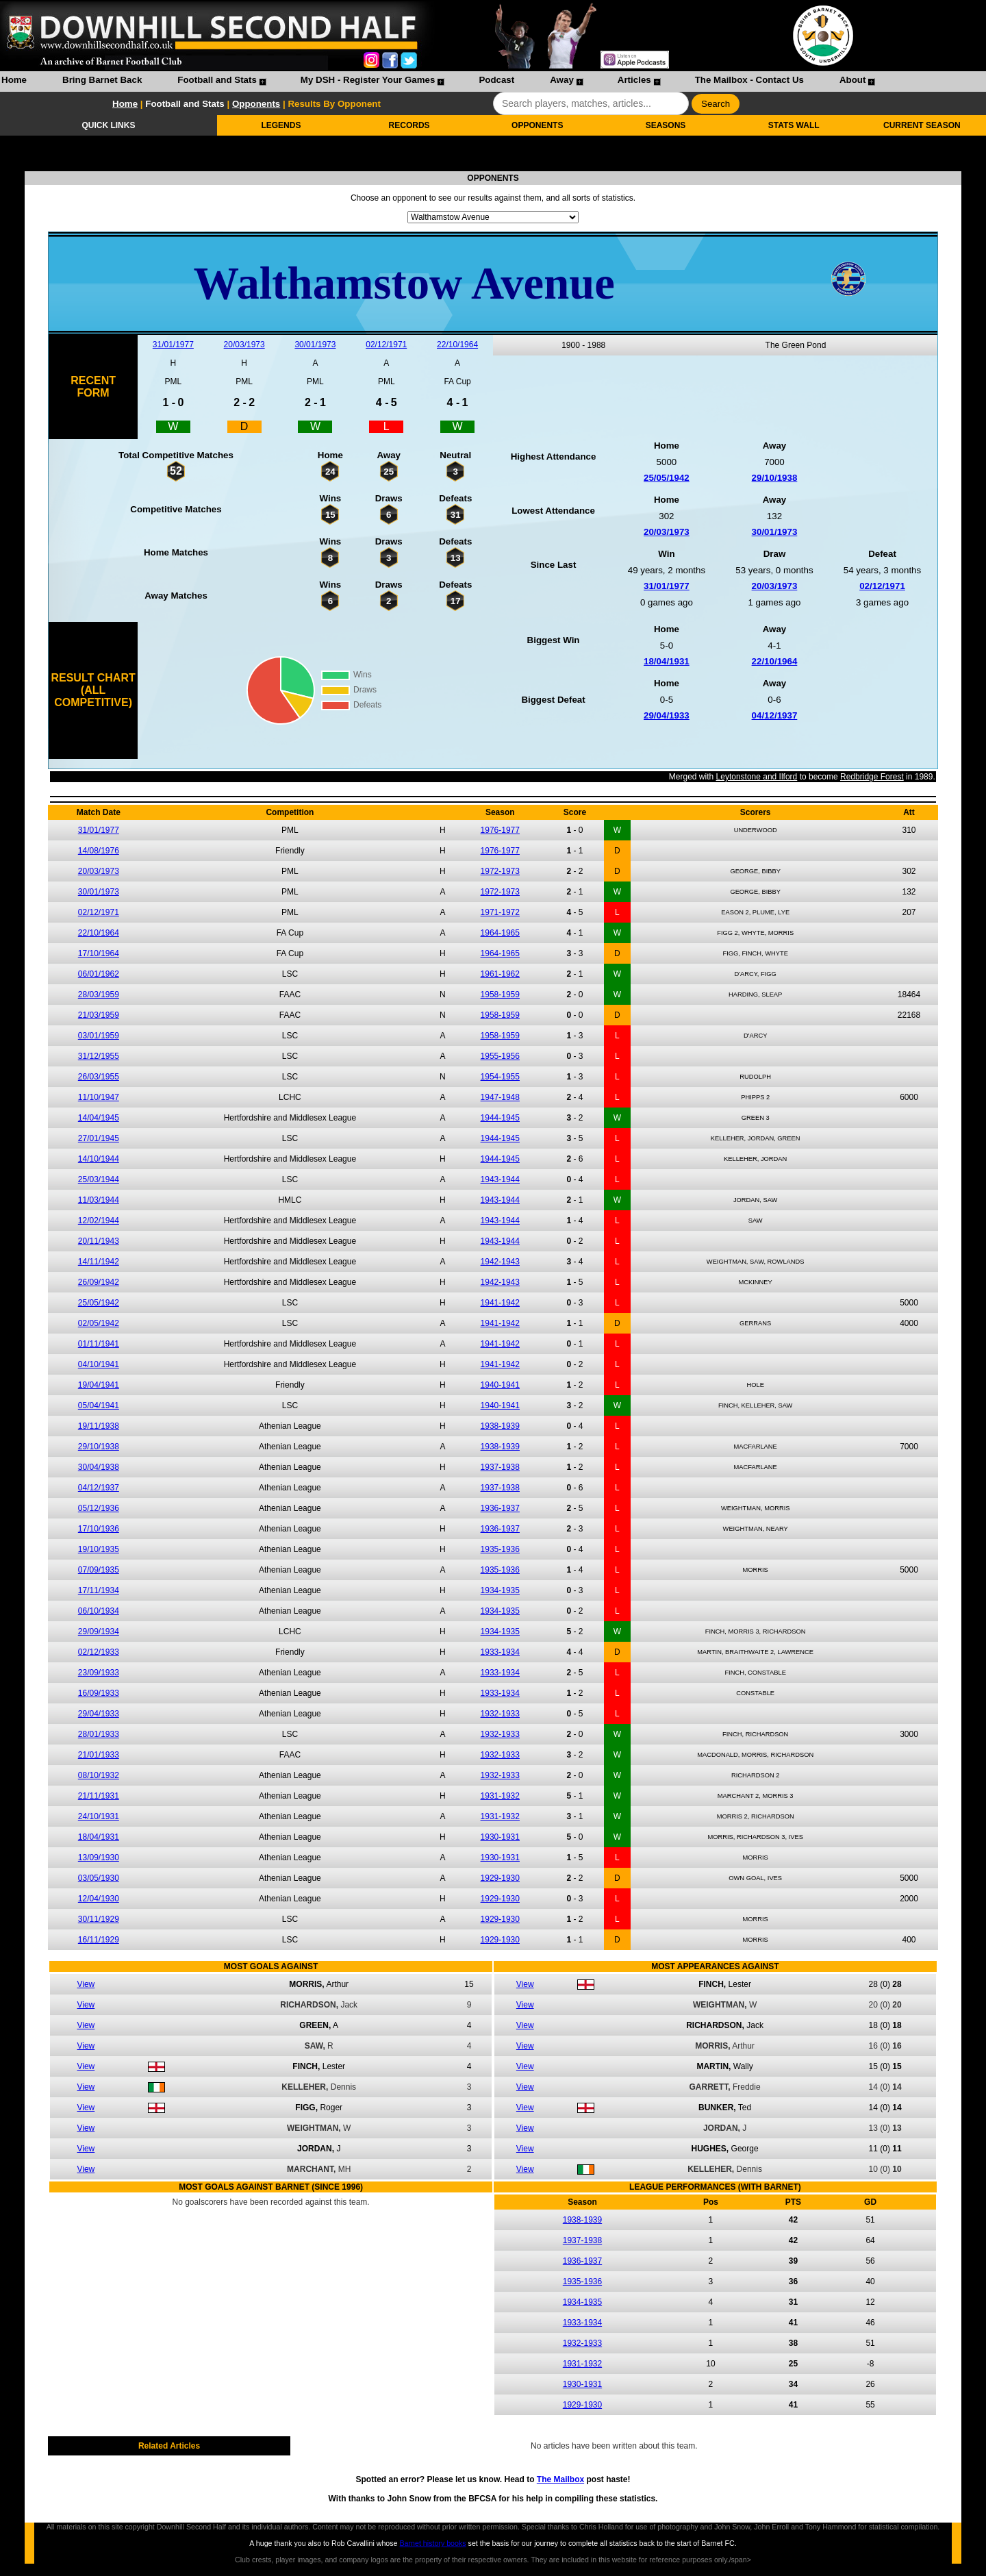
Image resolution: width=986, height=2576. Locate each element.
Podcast (496, 80)
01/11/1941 (98, 1344)
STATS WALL (794, 125)
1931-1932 (500, 1796)
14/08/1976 (98, 850)
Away (562, 80)
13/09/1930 (98, 1857)
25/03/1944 (98, 1179)
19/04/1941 (98, 1385)
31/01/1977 (173, 344)
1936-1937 (500, 1508)
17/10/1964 (98, 953)
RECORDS (409, 125)
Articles (634, 80)
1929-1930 (500, 1878)
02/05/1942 (98, 1323)
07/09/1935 (98, 1570)
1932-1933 (500, 1713)
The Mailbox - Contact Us (749, 80)
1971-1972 (500, 912)
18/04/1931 (667, 661)
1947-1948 (500, 1097)
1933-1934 (500, 1652)
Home (14, 80)
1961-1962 (500, 974)
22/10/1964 (457, 344)
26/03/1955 (98, 1076)
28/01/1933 (98, 1734)
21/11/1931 (98, 1796)
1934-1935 (500, 1590)
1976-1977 (500, 830)
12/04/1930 (98, 1898)
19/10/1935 (98, 1549)
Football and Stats (217, 80)
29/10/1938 (775, 478)
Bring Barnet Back (102, 80)
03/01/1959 (98, 1035)
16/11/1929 (98, 1939)
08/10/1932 (98, 1775)
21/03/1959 (98, 1015)
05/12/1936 (98, 1508)
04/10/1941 (98, 1364)
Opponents (256, 104)
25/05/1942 (667, 478)
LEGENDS (281, 125)
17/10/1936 (98, 1529)
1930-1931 (500, 1837)
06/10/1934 (98, 1611)
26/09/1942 (98, 1282)
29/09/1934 (98, 1631)
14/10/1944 (98, 1159)
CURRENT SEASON (922, 125)
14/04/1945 (98, 1118)
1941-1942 (500, 1303)
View (85, 1984)
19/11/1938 (98, 1426)
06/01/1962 (98, 974)
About (852, 80)
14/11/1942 (98, 1261)
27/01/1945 (98, 1138)
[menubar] (437, 81)
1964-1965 (500, 933)
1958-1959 (500, 994)
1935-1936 (500, 1549)
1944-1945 (500, 1118)
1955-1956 (500, 1056)
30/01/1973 (315, 344)
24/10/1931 (98, 1816)
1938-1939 (500, 1426)
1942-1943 (500, 1261)
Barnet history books (432, 2543)
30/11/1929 (98, 1919)
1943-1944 (500, 1179)
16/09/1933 (98, 1693)
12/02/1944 (98, 1220)
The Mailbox (560, 2479)
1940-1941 (500, 1385)
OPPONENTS (537, 125)
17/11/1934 (98, 1590)
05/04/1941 (98, 1405)
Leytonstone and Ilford (757, 776)
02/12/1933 (98, 1652)
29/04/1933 (667, 715)
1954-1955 (500, 1076)
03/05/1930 (98, 1878)
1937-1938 (500, 1467)
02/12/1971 (386, 344)
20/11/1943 (98, 1241)
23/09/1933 (98, 1672)
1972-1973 (500, 871)
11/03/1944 (98, 1200)
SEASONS (666, 125)
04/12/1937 (775, 715)
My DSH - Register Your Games (368, 80)
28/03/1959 (98, 994)
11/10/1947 (98, 1097)
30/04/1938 (98, 1467)
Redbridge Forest (872, 776)
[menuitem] (14, 81)
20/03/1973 (244, 344)
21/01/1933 (98, 1755)
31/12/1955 (98, 1056)
